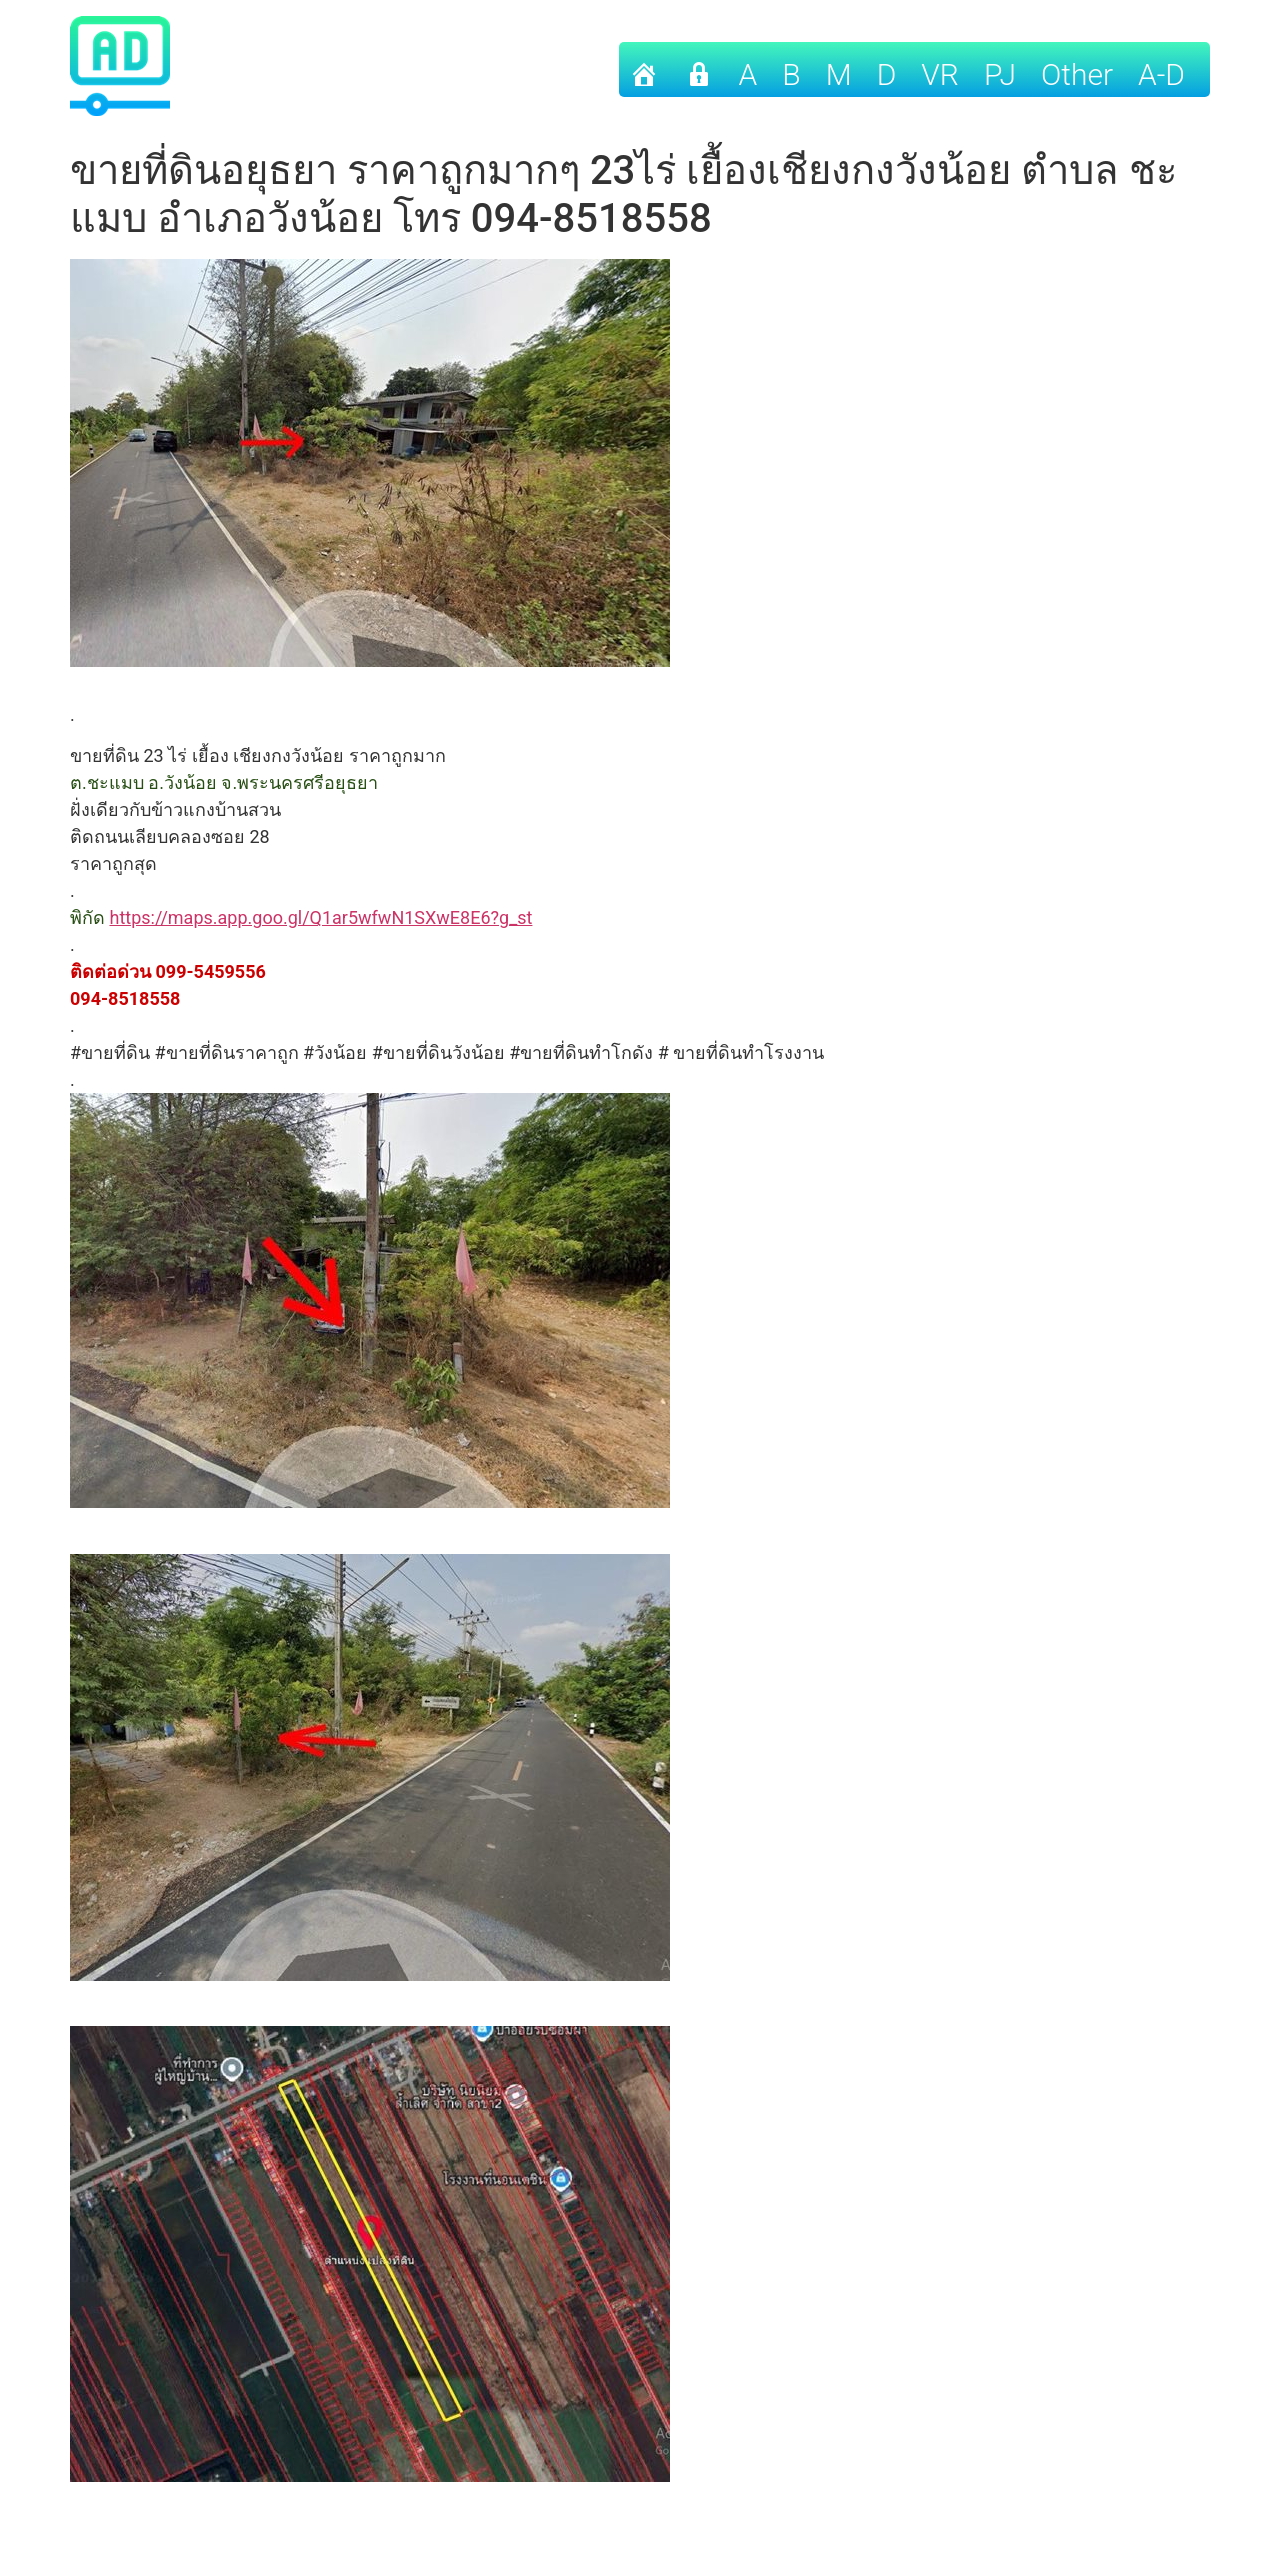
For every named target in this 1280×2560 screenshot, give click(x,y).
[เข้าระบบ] (699, 69)
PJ (1000, 74)
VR (940, 74)
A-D (1161, 74)
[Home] (644, 69)
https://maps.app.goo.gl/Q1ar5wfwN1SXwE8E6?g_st (320, 917)
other (1077, 74)
